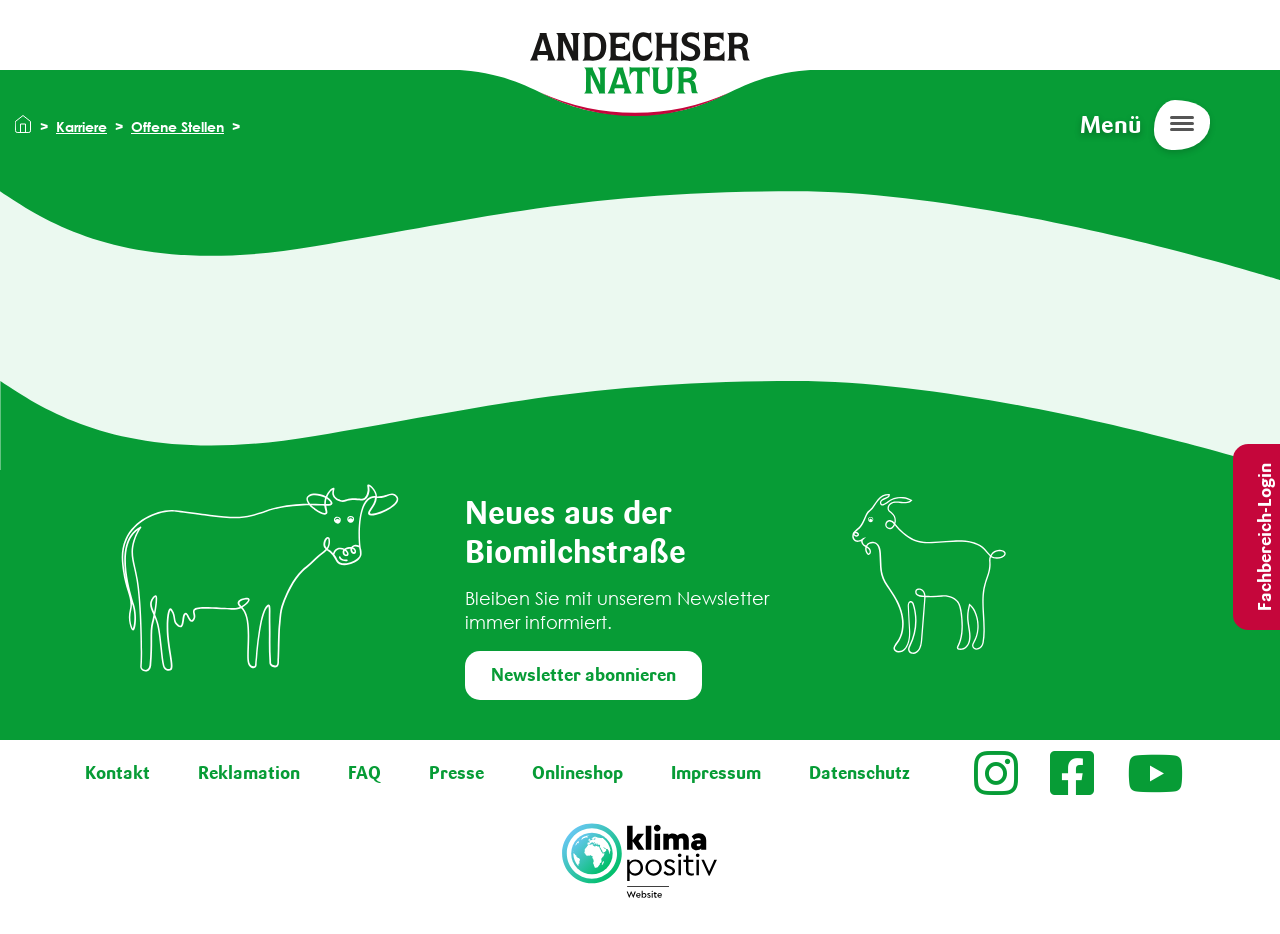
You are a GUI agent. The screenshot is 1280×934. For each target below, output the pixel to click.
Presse (456, 773)
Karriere (81, 126)
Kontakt (117, 773)
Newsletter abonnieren (583, 675)
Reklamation (249, 773)
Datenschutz (859, 773)
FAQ (364, 773)
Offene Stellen (177, 126)
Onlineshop (577, 773)
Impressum (716, 773)
